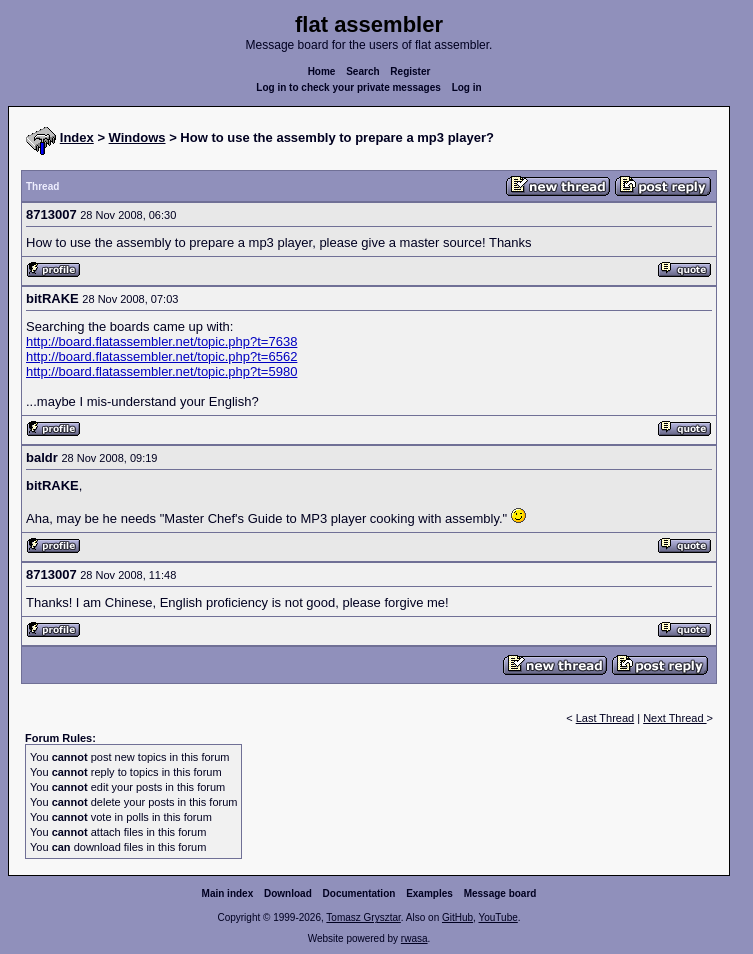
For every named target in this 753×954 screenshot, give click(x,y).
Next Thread (674, 718)
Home (322, 71)
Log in (467, 87)
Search (362, 71)
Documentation (359, 893)
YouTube (497, 917)
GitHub (457, 917)
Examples (429, 893)
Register (410, 71)
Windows (137, 137)
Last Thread (605, 718)
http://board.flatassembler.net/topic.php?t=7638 (161, 341)
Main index (228, 893)
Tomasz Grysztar (363, 917)
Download (288, 893)
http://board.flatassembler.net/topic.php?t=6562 (161, 356)
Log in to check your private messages (348, 87)
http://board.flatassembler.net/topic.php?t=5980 (161, 371)
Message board (500, 893)
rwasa (414, 938)
